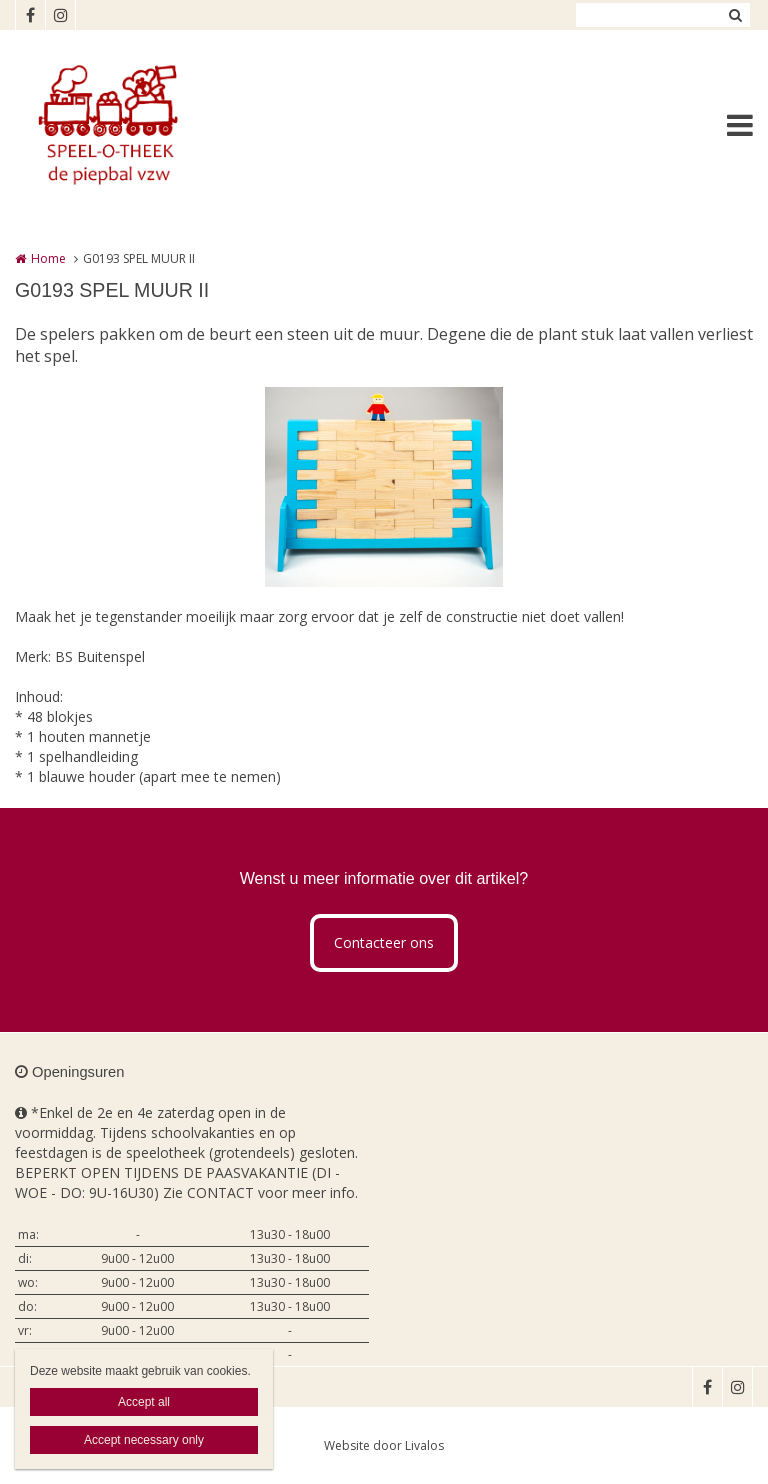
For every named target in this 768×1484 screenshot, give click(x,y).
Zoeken (735, 15)
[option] (384, 487)
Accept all (144, 1402)
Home (48, 258)
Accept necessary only (144, 1440)
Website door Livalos (384, 1445)
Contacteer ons (384, 942)
